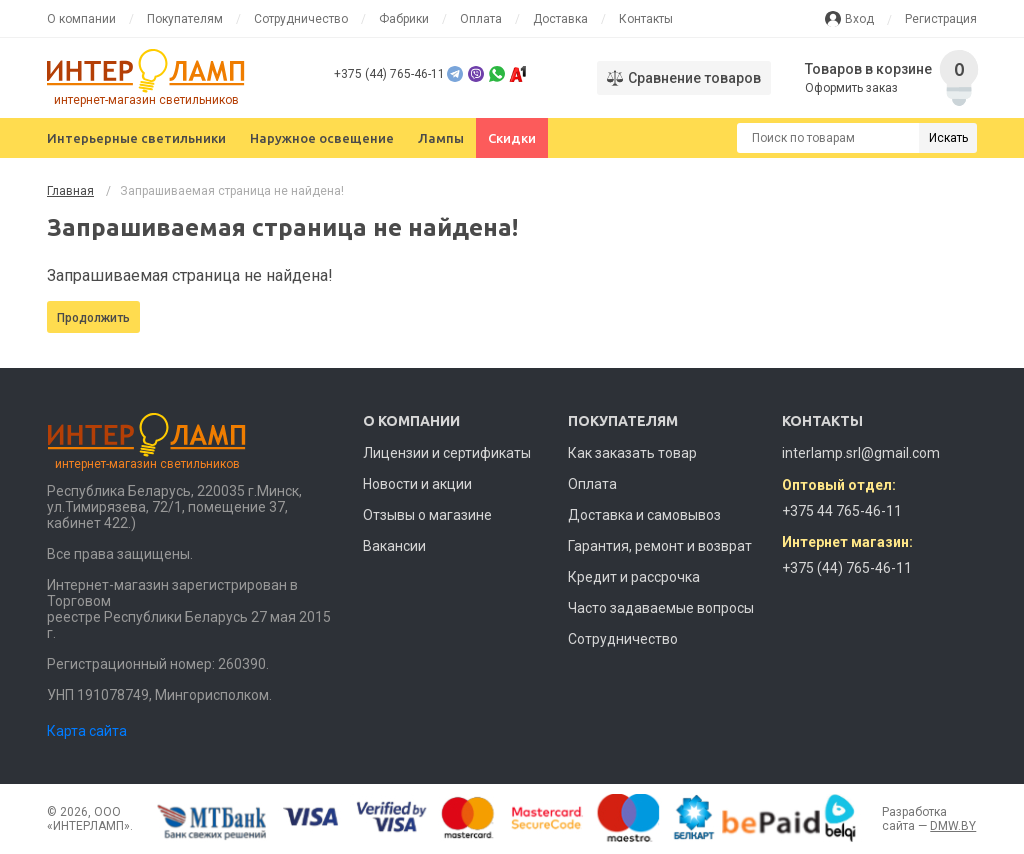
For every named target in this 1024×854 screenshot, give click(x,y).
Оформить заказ (852, 88)
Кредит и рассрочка (634, 577)
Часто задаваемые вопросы (661, 608)
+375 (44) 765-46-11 (389, 74)
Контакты (646, 19)
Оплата (481, 19)
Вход (859, 19)
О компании (81, 19)
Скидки (512, 138)
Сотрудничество (301, 19)
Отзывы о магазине (427, 515)
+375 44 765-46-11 (842, 511)
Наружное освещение (322, 138)
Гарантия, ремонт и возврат (660, 546)
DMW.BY (953, 826)
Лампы (441, 138)
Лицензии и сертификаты (447, 453)
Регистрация (941, 19)
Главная (70, 191)
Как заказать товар (632, 453)
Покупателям (185, 19)
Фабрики (404, 19)
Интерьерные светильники (136, 138)
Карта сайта (87, 731)
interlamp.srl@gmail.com (861, 453)
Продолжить (93, 318)
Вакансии (394, 546)
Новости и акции (417, 484)
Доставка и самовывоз (644, 515)
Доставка (560, 19)
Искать (948, 138)
